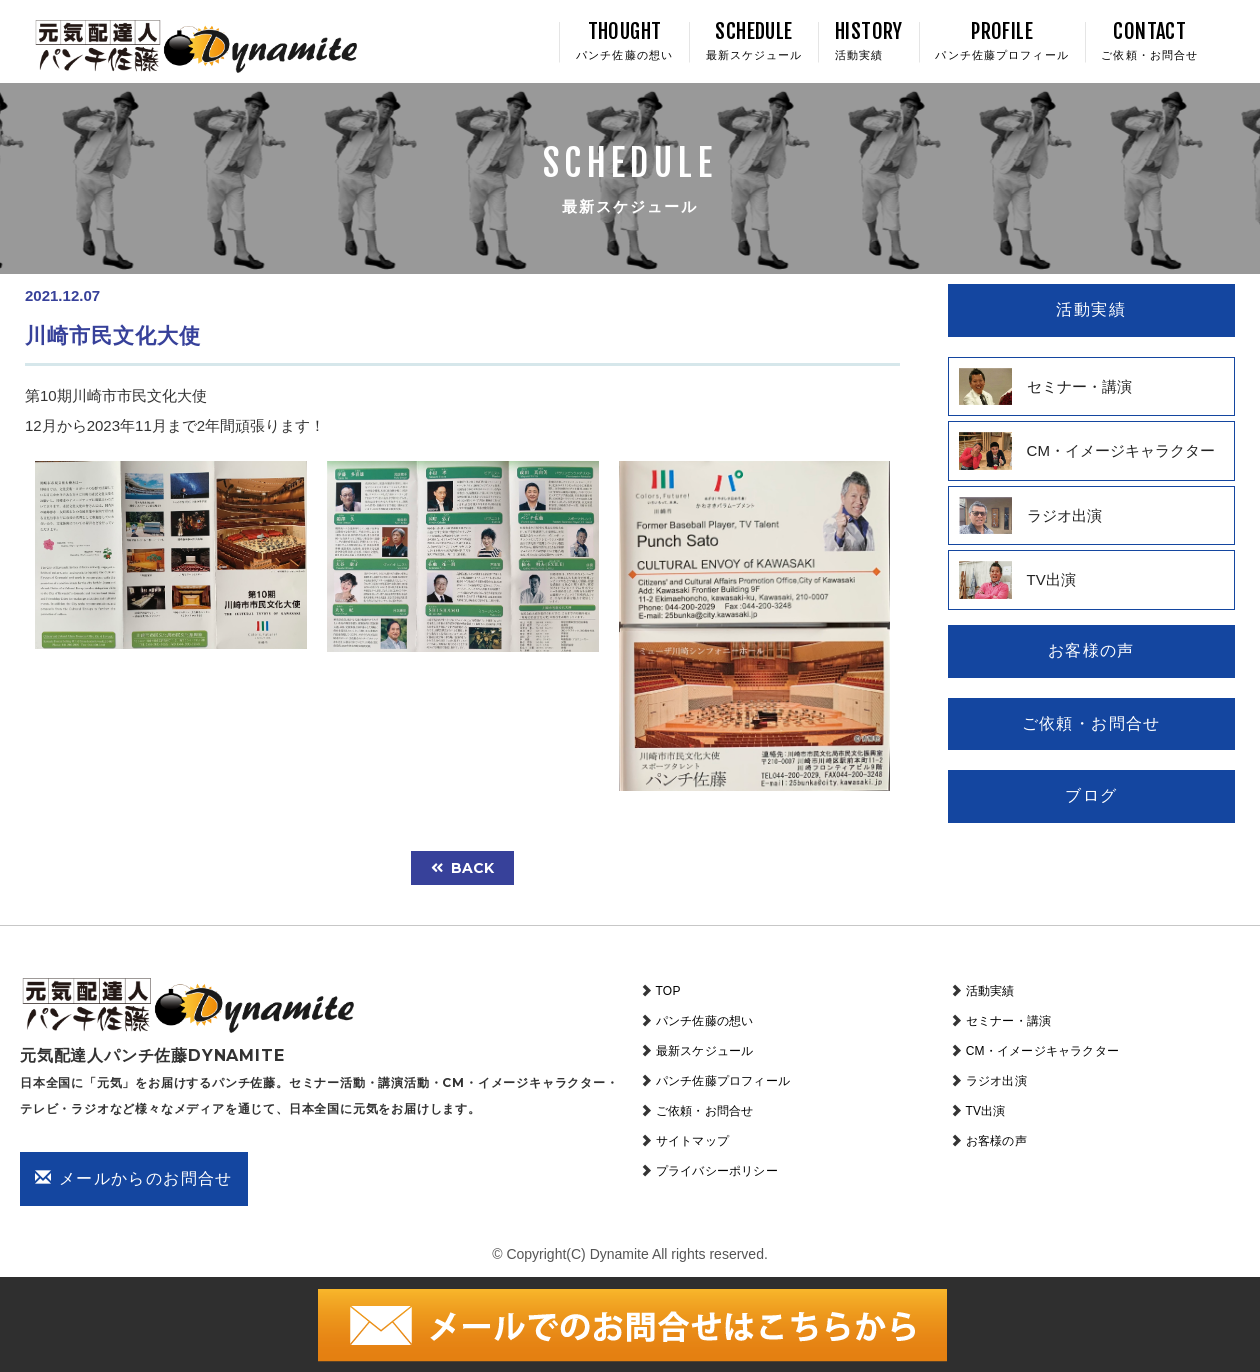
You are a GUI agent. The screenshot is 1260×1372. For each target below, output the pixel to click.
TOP (668, 991)
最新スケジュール (705, 1051)
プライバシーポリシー (717, 1171)
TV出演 (986, 1111)
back (462, 868)
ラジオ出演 (996, 1081)
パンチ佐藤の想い (705, 1021)
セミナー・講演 (1008, 1021)
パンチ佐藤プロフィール (723, 1081)
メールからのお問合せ (134, 1178)
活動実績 (990, 991)
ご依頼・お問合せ (705, 1111)
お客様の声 (996, 1141)
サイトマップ (692, 1141)
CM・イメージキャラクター (1042, 1051)
